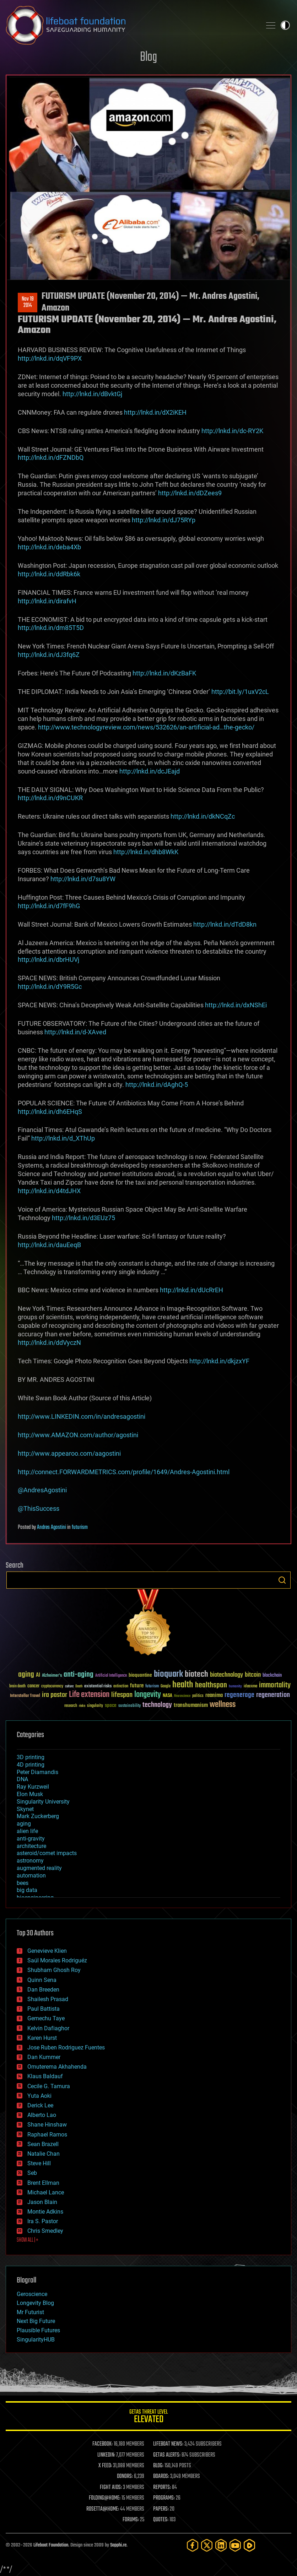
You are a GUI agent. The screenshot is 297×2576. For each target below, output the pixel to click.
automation (31, 1875)
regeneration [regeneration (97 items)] (273, 1695)
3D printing (30, 1757)
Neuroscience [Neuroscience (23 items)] (182, 1696)
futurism (80, 1527)
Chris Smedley (45, 2230)
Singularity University (43, 1801)
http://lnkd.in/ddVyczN (49, 1342)
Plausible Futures (38, 2330)
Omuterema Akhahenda (57, 2066)
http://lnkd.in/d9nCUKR (50, 798)
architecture (31, 1846)
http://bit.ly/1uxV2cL (240, 691)
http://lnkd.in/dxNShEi (236, 1005)
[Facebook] (192, 2545)
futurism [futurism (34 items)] (152, 1686)
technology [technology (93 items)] (157, 1705)
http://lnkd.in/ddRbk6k (49, 574)
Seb (32, 2173)
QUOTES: (160, 2519)
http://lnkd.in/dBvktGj (92, 394)
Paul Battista (43, 2008)
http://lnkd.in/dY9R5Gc (50, 986)
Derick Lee (40, 2105)
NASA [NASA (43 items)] (167, 1696)
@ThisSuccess (38, 1508)
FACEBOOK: (102, 2444)
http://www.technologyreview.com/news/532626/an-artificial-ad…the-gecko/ (146, 727)
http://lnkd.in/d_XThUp (63, 1138)
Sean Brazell (43, 2144)
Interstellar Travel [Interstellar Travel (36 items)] (25, 1696)
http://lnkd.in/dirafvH (47, 601)
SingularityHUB (36, 2339)
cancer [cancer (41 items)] (33, 1686)
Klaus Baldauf (45, 2076)
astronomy (30, 1860)
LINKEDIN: (106, 2455)
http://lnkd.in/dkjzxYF (219, 1361)
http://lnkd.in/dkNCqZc (203, 816)
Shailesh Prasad (47, 1999)
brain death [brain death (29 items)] (17, 1686)
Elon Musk (30, 1794)
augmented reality (39, 1868)
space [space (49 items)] (111, 1705)
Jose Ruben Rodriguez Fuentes (66, 2047)
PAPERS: (161, 2509)
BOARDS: (161, 2476)
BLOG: (158, 2465)
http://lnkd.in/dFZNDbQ (50, 457)
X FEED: (105, 2465)
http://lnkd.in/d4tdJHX (49, 1191)
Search (282, 1580)
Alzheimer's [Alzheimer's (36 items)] (52, 1675)
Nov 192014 (28, 302)
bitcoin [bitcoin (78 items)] (253, 1675)
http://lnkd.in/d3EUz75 (83, 1218)
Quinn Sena (41, 1980)
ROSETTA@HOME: (102, 2509)
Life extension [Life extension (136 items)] (89, 1694)
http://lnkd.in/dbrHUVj (48, 959)
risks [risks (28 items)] (82, 1706)
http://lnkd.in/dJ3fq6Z (49, 654)
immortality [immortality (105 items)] (275, 1685)
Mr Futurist (30, 2312)
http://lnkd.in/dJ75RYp (163, 520)
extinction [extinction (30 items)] (120, 1686)
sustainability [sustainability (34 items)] (129, 1706)
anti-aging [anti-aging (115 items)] (78, 1674)
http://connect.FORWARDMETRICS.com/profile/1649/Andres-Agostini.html (124, 1472)
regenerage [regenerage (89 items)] (239, 1695)
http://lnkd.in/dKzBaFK (164, 673)
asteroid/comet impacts (47, 1853)
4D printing (30, 1764)
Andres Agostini (51, 1527)
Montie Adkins (45, 2211)
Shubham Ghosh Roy (54, 1970)
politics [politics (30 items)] (198, 1696)
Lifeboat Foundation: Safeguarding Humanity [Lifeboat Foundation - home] (131, 25)
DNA (22, 1779)
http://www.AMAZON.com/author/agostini (78, 1435)
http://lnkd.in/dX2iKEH (155, 412)
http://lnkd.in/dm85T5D (51, 627)
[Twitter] (206, 2545)
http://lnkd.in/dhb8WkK (145, 852)
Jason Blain (42, 2202)
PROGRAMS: (164, 2498)
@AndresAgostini (42, 1490)
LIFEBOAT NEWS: (168, 2444)
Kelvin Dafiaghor (48, 2028)
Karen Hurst (42, 2038)
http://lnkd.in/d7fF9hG (49, 906)
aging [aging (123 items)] (26, 1674)
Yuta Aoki (39, 2095)
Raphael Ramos (47, 2134)
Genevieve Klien (47, 1950)
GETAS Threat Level (148, 2417)
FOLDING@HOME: (104, 2498)
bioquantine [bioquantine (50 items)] (140, 1675)
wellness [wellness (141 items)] (223, 1704)
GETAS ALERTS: (166, 2455)
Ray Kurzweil (33, 1786)
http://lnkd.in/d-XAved (75, 1032)
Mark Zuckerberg (38, 1816)
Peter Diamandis (37, 1772)
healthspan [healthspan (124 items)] (211, 1685)
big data (27, 1890)
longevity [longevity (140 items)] (147, 1694)
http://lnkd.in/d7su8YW (82, 879)
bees (22, 1883)
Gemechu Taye (46, 2018)
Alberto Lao (41, 2115)
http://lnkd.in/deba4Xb (49, 547)
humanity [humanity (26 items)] (235, 1687)
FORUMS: (131, 2519)
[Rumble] (249, 2545)
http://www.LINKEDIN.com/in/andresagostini (81, 1416)
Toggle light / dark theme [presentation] (285, 25)
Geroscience (32, 2294)
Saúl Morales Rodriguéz (57, 1960)
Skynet (25, 1809)
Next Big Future (36, 2321)
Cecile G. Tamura (48, 2086)
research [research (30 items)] (70, 1706)
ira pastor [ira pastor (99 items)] (54, 1695)
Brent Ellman (43, 2182)
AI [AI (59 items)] (38, 1675)
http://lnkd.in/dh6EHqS (50, 1111)
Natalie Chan (43, 2153)
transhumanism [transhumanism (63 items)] (191, 1705)
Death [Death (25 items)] (78, 1686)
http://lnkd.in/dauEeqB (49, 1245)
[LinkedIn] (221, 2545)
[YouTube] (235, 2545)
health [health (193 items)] (182, 1685)
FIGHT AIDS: (111, 2487)
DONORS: (125, 2476)
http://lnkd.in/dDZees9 (190, 493)
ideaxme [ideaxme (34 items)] (250, 1686)
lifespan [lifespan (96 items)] (122, 1695)
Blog (148, 57)
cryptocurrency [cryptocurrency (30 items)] (52, 1686)
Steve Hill (39, 2163)
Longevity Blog (35, 2303)
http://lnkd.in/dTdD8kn (224, 924)
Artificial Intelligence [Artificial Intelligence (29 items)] (111, 1676)
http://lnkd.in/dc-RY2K (232, 431)
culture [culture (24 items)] (69, 1686)
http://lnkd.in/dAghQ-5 (156, 1084)
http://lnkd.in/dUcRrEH (191, 1290)
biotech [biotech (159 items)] (196, 1674)
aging (24, 1823)
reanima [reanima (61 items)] (214, 1695)
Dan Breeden (43, 1989)
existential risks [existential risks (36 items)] (98, 1686)
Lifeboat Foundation (50, 2545)
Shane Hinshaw (47, 2124)
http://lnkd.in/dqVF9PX (50, 358)
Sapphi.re (118, 2545)
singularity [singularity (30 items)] (95, 1706)
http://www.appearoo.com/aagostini (69, 1453)
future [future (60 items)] (137, 1685)
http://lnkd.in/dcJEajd (149, 771)
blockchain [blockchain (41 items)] (272, 1675)
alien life (27, 1831)
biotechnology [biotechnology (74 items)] (226, 1675)
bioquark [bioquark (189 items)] (168, 1674)
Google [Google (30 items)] (166, 1686)
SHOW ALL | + (27, 2240)
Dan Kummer (43, 2057)
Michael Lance (45, 2192)
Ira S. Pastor (42, 2221)
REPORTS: (162, 2487)
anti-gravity (31, 1838)
